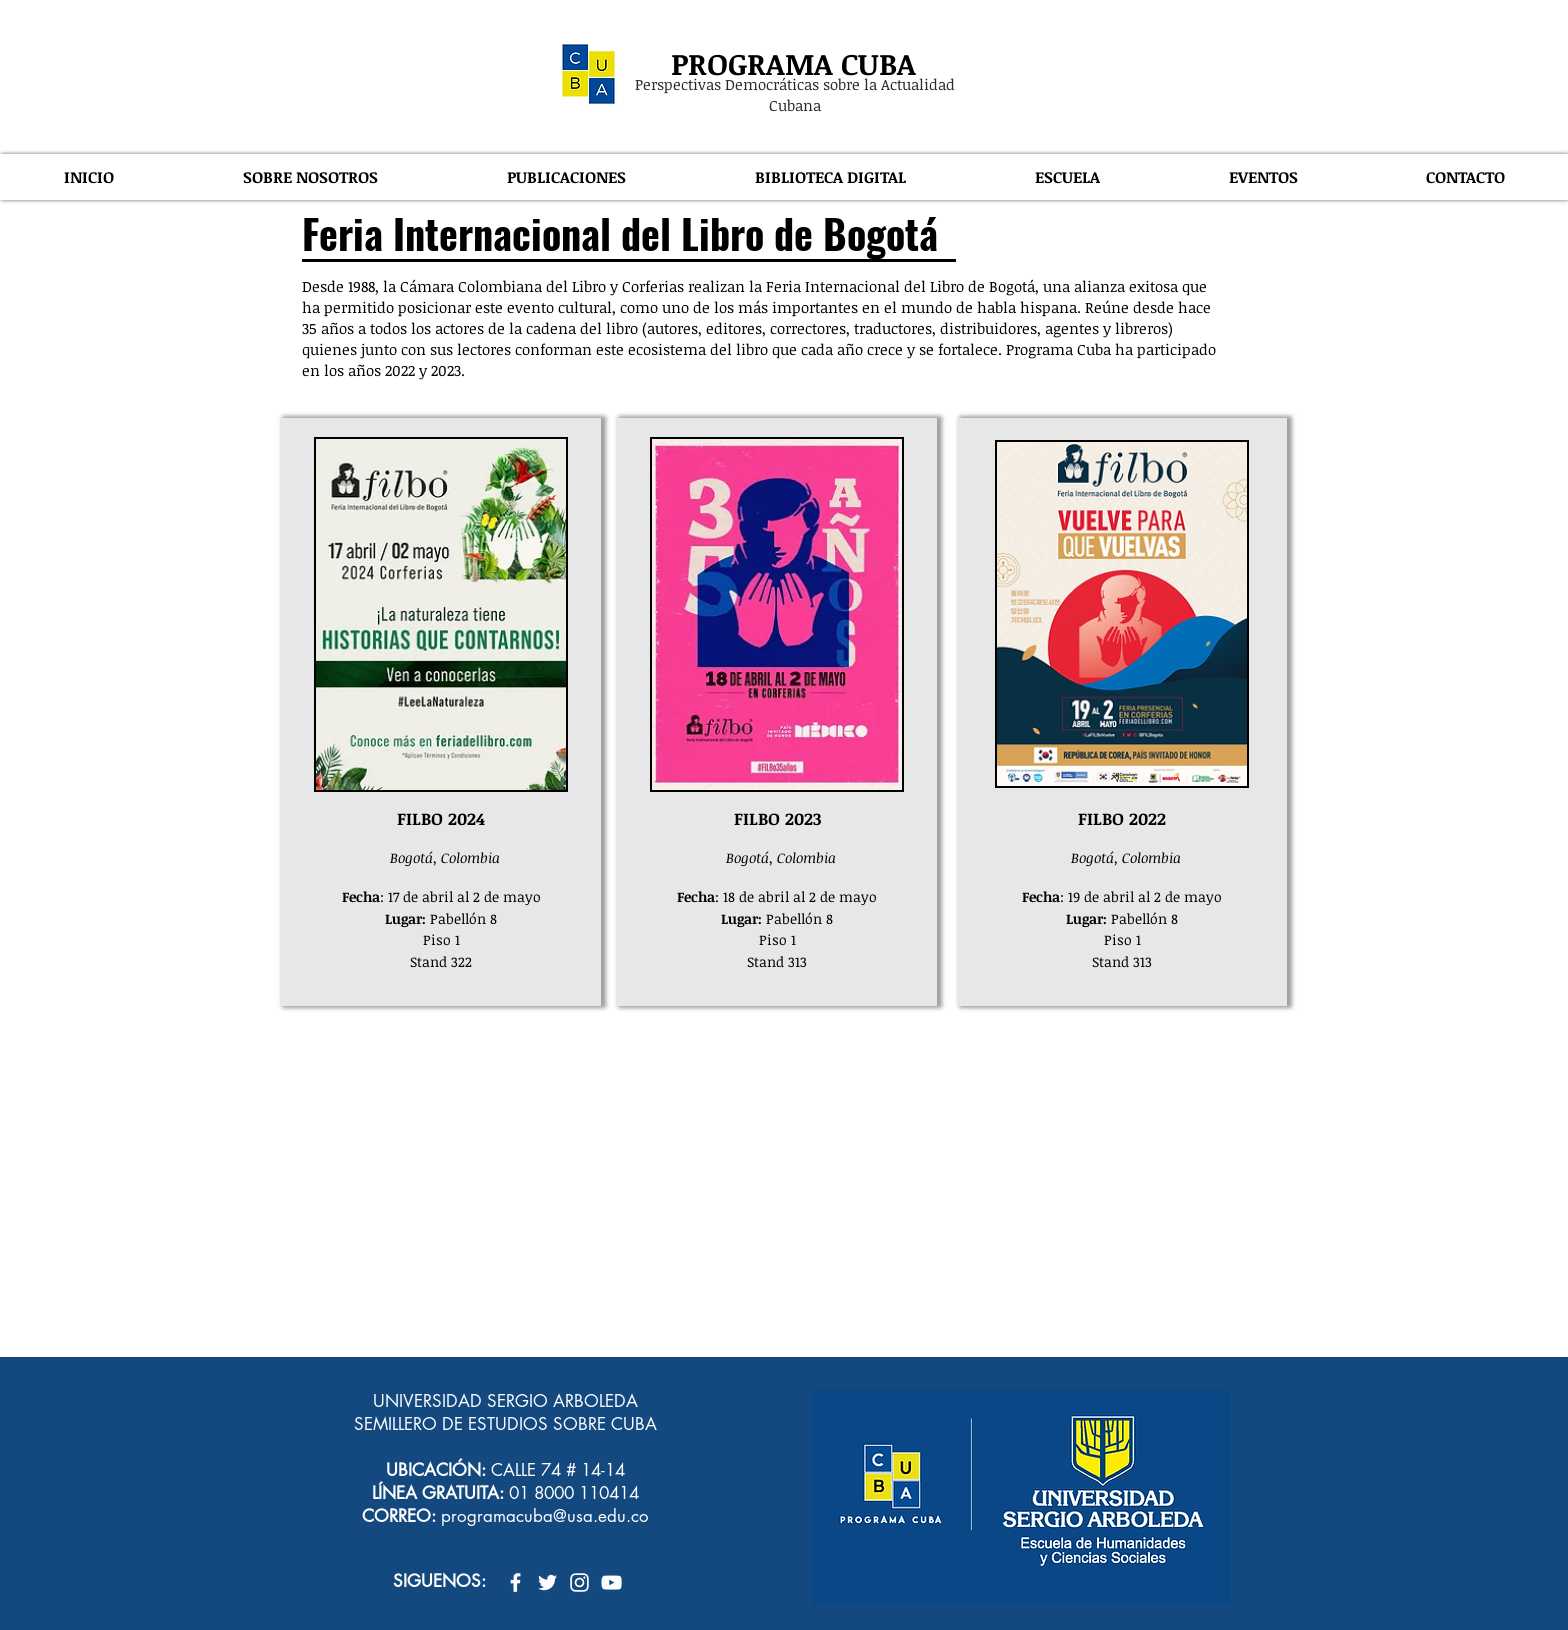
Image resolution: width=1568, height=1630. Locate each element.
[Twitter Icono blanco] (547, 1582)
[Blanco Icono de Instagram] (579, 1582)
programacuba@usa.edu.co (545, 1516)
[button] (310, 177)
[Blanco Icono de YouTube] (611, 1582)
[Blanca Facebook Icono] (515, 1582)
